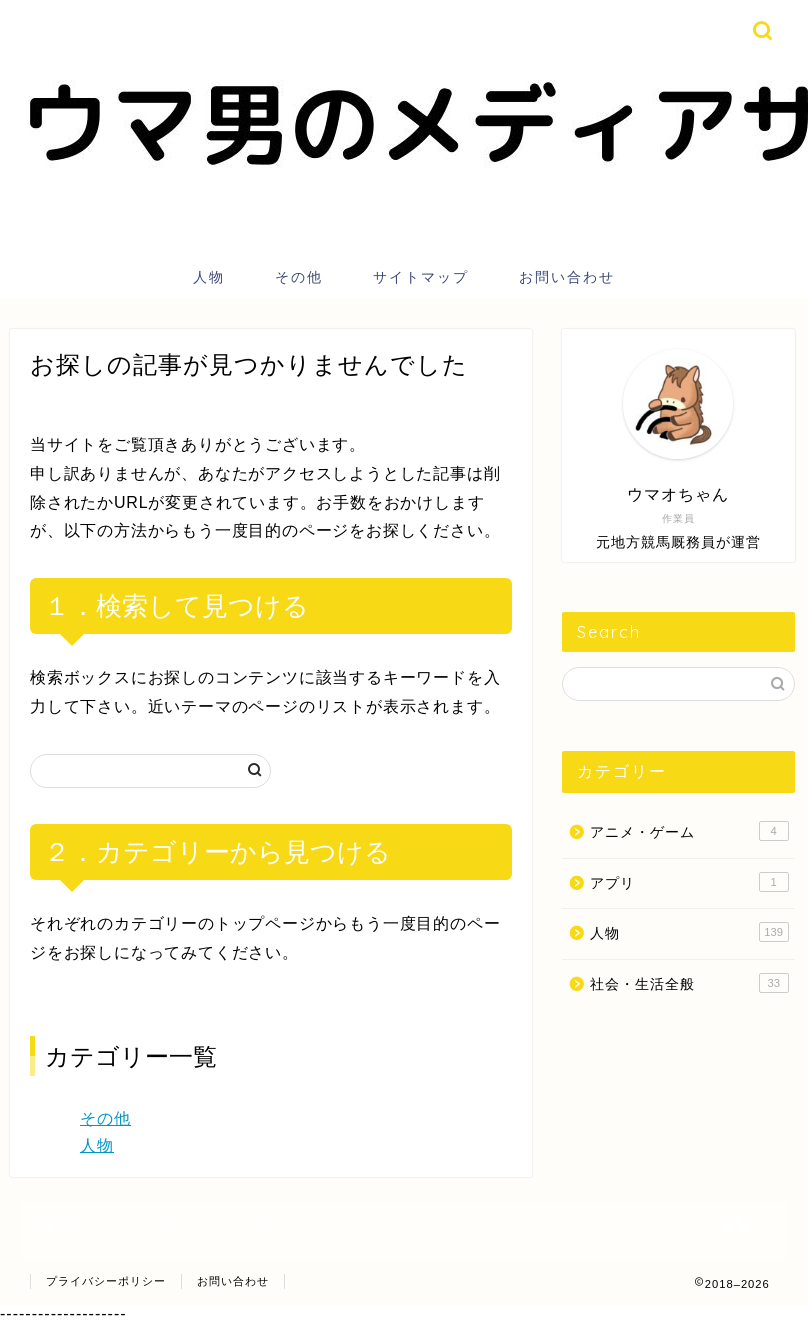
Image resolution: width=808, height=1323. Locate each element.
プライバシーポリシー (106, 1281)
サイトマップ (421, 277)
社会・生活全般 (689, 983)
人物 (209, 277)
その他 (299, 277)
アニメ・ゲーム (689, 831)
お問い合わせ (567, 277)
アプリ (689, 882)
